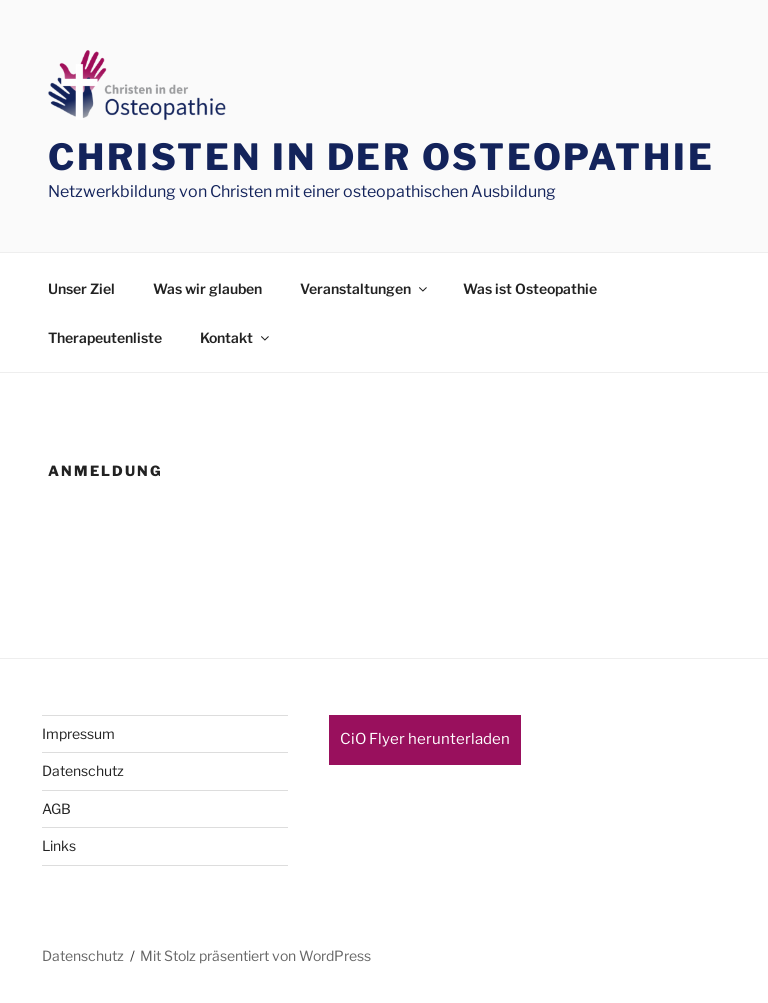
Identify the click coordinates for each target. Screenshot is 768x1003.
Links (59, 845)
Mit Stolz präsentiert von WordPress (255, 955)
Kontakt (236, 337)
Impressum (78, 733)
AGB (56, 808)
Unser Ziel (81, 288)
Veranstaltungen (365, 288)
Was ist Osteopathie (530, 288)
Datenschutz (83, 770)
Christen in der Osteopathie (381, 157)
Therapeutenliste (105, 337)
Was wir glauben (207, 288)
